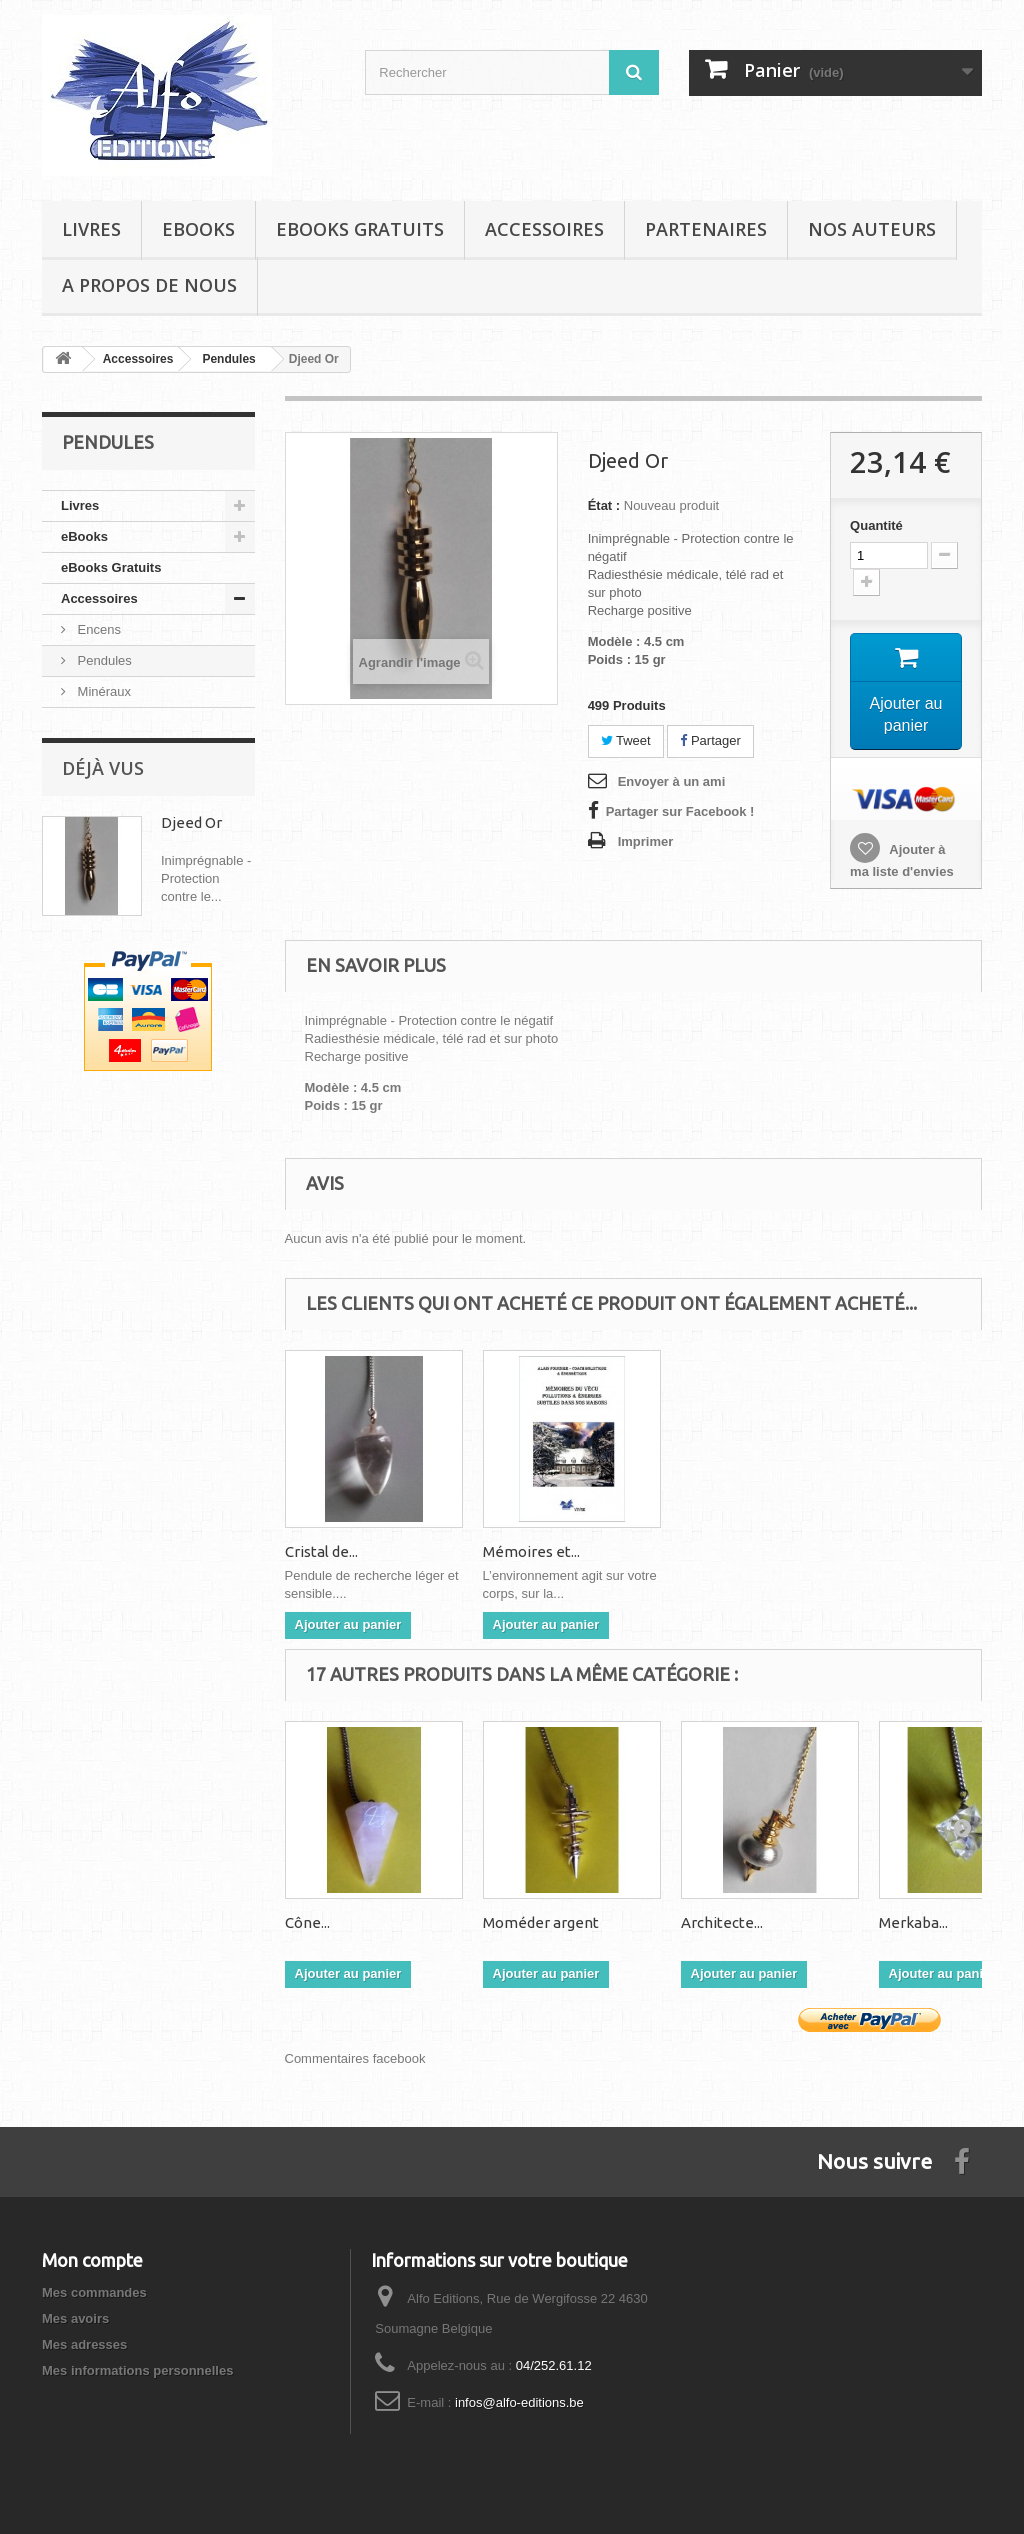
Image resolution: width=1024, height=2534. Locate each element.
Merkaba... (913, 1922)
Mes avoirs (75, 2318)
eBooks (198, 229)
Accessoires (544, 229)
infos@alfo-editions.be (519, 2402)
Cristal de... (519, 1551)
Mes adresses (84, 2344)
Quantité (876, 525)
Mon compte (92, 2260)
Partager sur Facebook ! (680, 811)
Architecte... (722, 1922)
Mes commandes (94, 2292)
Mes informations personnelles (137, 2370)
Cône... (307, 1922)
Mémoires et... (729, 1551)
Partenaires (706, 229)
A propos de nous (149, 285)
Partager (710, 740)
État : (604, 505)
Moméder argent (541, 1922)
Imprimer (646, 841)
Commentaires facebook (355, 2058)
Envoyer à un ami (672, 781)
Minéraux (102, 691)
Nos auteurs (872, 229)
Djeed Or (191, 822)
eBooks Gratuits (360, 229)
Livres (91, 229)
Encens (97, 629)
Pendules (103, 660)
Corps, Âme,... (330, 1551)
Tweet (626, 740)
